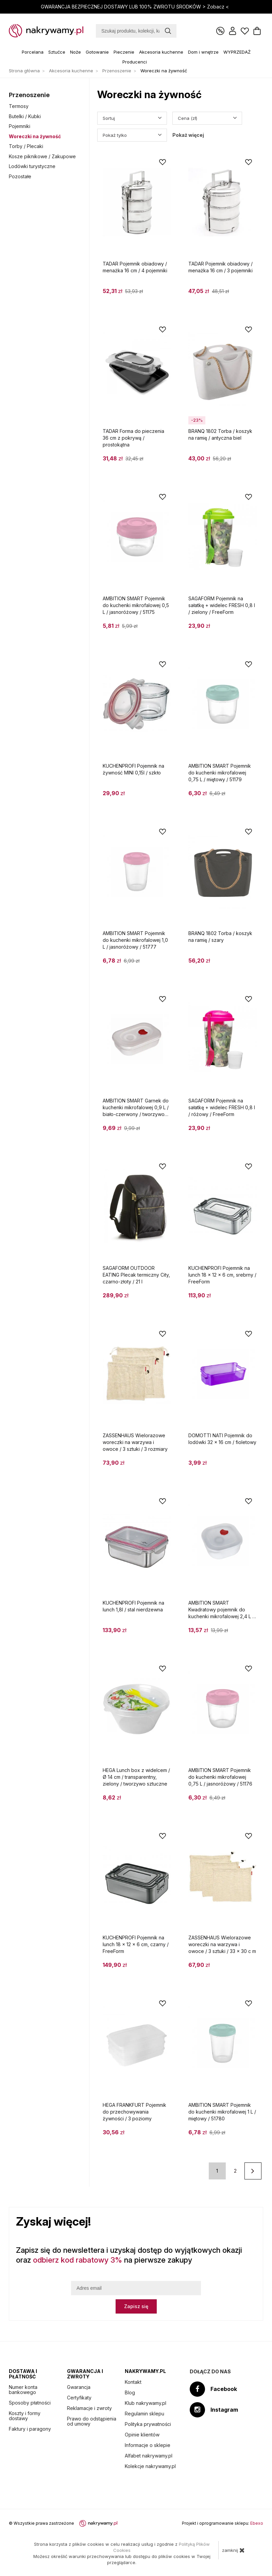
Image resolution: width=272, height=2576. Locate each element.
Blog (130, 2392)
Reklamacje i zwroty (89, 2408)
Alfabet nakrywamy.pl (148, 2456)
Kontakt (133, 2382)
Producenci (134, 62)
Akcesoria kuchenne (161, 52)
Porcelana (33, 52)
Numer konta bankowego (23, 2389)
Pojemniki (19, 126)
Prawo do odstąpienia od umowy (91, 2421)
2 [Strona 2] (235, 2171)
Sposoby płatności (30, 2403)
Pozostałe (20, 176)
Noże (75, 52)
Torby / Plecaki (26, 146)
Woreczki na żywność (35, 136)
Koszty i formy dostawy (24, 2415)
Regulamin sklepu (144, 2413)
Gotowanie (97, 52)
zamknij (233, 2550)
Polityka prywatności (148, 2424)
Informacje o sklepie (147, 2445)
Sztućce (56, 52)
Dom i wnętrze (203, 52)
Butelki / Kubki (25, 116)
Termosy (19, 106)
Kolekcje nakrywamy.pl (150, 2466)
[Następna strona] (252, 2170)
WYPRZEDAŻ (237, 52)
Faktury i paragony (30, 2429)
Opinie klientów (142, 2434)
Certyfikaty (79, 2397)
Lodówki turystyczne (32, 166)
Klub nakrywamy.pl (145, 2403)
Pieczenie (124, 52)
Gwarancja (78, 2387)
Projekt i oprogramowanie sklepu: (222, 2523)
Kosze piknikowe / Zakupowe (42, 156)
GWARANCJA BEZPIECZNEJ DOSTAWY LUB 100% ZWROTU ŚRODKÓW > (135, 7)
